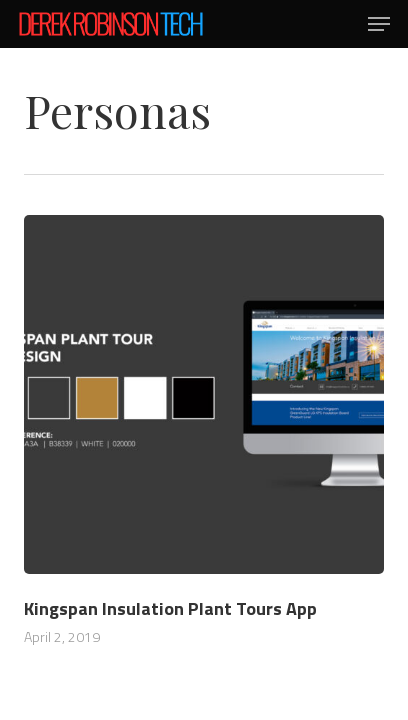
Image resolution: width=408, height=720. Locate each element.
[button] (379, 24)
